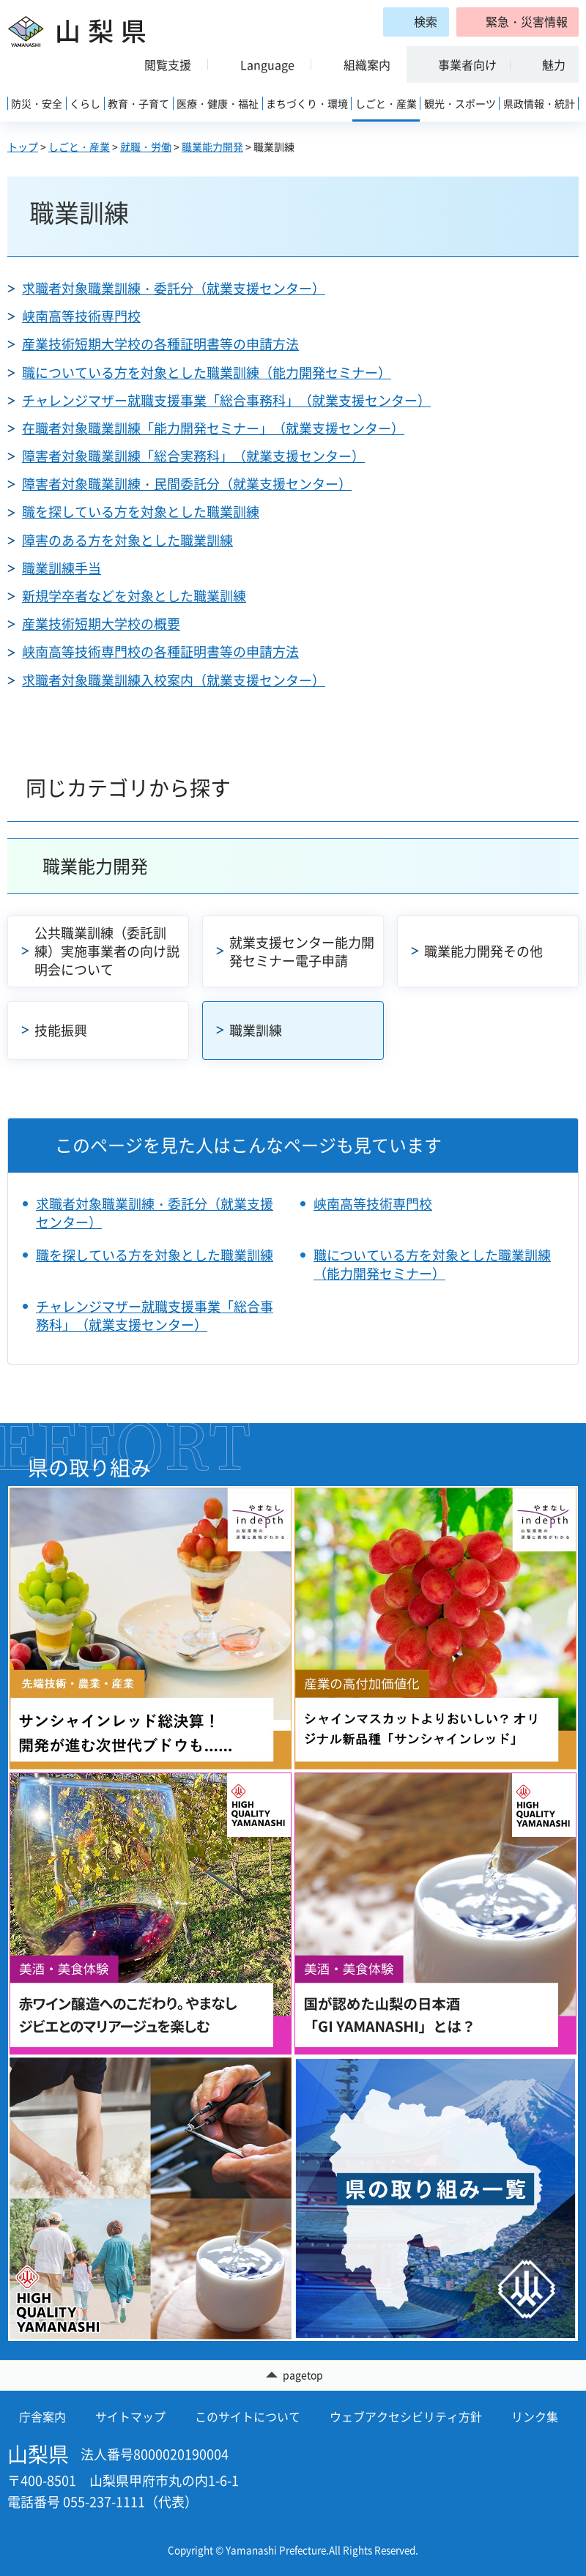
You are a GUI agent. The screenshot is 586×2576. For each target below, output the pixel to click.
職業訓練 (255, 1030)
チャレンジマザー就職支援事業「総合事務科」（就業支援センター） (226, 400)
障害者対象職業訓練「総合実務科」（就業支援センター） (193, 456)
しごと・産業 (79, 146)
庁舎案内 (42, 2416)
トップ (22, 146)
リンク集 (534, 2416)
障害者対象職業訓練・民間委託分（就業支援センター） (187, 484)
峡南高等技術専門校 (81, 316)
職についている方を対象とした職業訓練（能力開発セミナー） (206, 372)
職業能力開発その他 (483, 951)
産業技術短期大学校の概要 (101, 624)
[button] (517, 22)
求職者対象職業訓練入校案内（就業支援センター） (173, 680)
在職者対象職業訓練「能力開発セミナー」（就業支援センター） (213, 428)
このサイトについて (247, 2416)
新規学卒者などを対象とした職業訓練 (134, 596)
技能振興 (60, 1030)
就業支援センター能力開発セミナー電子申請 (301, 951)
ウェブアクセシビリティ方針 (406, 2416)
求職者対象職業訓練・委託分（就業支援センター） (173, 288)
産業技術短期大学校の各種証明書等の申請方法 (160, 344)
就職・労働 (145, 146)
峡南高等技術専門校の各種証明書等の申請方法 (160, 651)
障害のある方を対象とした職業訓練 (127, 540)
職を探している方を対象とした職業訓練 (140, 511)
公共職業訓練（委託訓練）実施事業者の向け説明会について (106, 951)
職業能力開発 (212, 146)
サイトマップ (130, 2416)
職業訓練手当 (61, 568)
